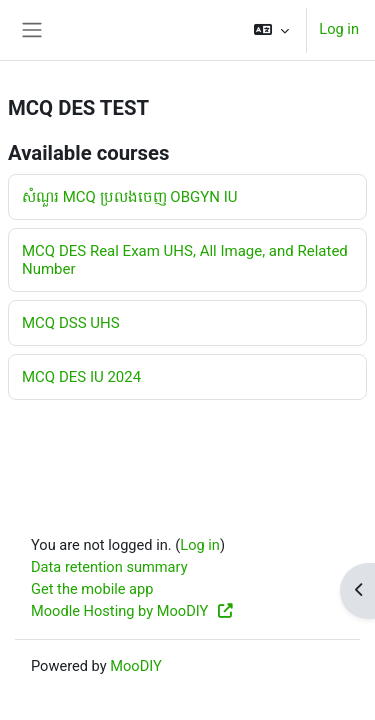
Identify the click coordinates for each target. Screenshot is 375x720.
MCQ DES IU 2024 (81, 377)
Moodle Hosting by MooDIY (132, 611)
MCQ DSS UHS (71, 323)
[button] (271, 30)
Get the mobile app (92, 589)
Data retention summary (109, 567)
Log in (339, 29)
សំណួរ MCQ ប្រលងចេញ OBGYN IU (129, 197)
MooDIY (136, 666)
